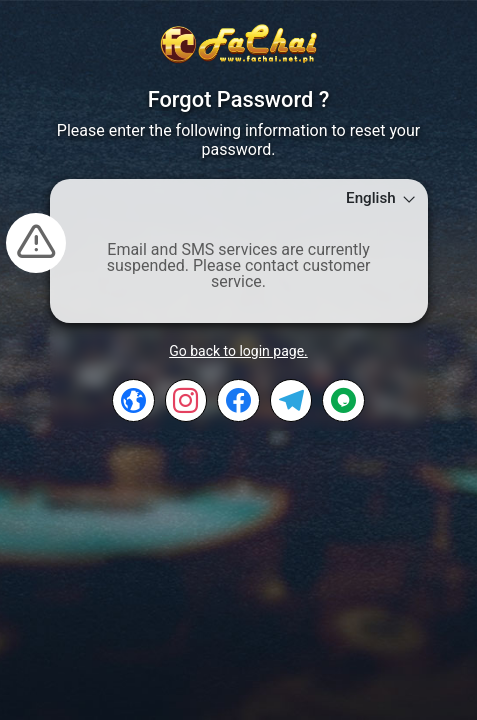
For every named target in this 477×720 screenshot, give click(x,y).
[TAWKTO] (343, 400)
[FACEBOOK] (238, 400)
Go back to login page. (238, 351)
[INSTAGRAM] (186, 400)
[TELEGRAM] (291, 400)
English (381, 198)
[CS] (133, 400)
